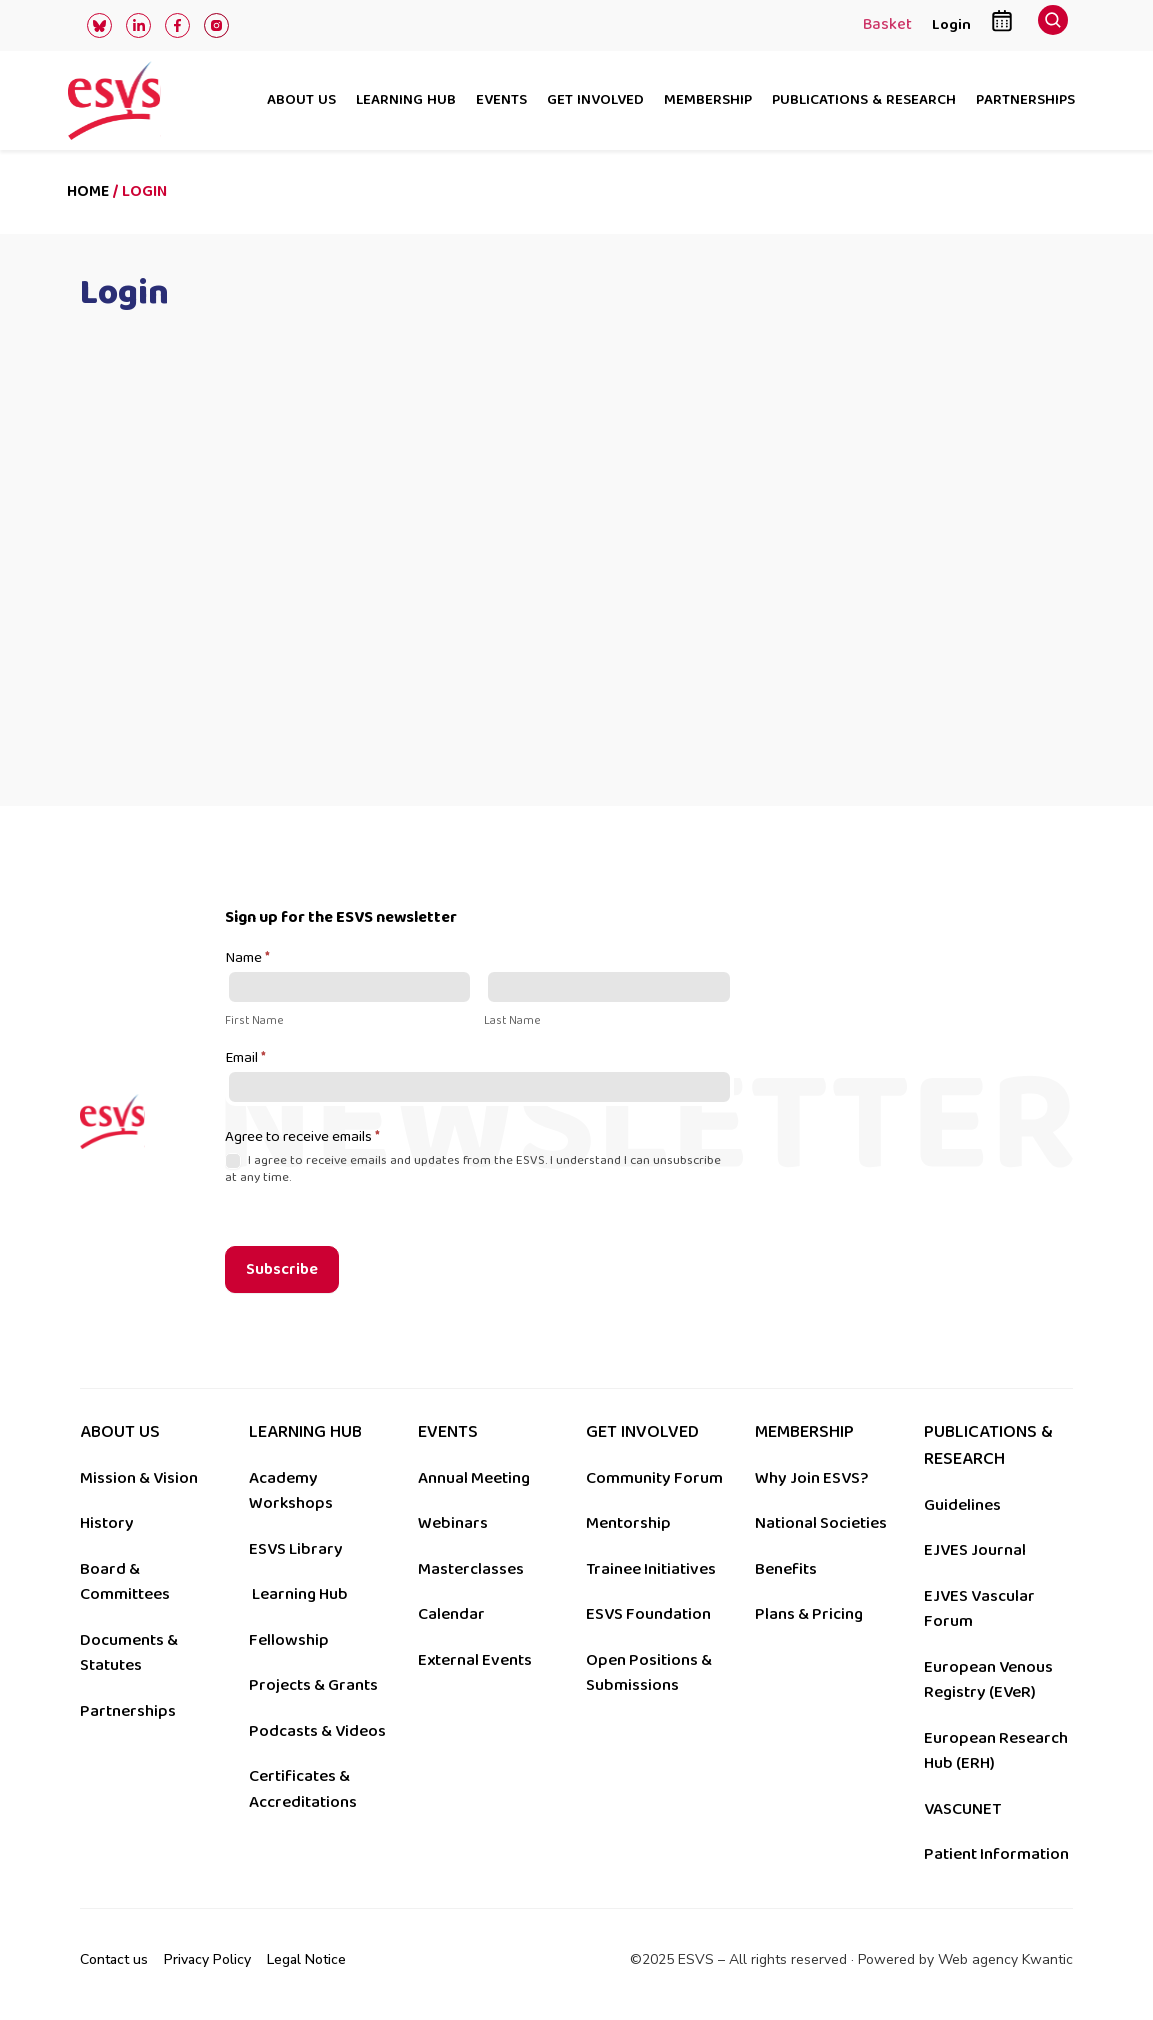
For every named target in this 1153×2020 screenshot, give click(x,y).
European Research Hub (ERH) (996, 1751)
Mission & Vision (139, 1478)
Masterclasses (471, 1569)
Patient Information (996, 1854)
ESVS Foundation (648, 1614)
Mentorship (628, 1523)
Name (247, 959)
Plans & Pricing (809, 1614)
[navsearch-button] (1053, 25)
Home (88, 191)
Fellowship (289, 1640)
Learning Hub (300, 1594)
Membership (708, 101)
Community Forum (654, 1478)
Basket (887, 26)
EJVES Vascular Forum (979, 1609)
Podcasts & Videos (317, 1731)
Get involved (595, 101)
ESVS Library (296, 1549)
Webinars (453, 1523)
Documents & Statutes (129, 1653)
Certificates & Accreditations (303, 1789)
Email (245, 1059)
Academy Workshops (291, 1491)
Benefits (786, 1569)
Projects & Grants (313, 1685)
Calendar (451, 1614)
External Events (475, 1660)
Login (951, 24)
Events (501, 101)
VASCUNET (962, 1809)
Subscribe (282, 1269)
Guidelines (962, 1505)
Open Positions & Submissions (649, 1673)
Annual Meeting (474, 1478)
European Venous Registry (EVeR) (988, 1680)
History (107, 1523)
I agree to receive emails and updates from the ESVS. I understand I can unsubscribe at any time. (473, 1169)
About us (301, 101)
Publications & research (864, 101)
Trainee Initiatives (651, 1569)
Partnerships (1025, 101)
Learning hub (406, 101)
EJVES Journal (975, 1550)
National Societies (821, 1523)
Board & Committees (125, 1582)
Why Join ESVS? (811, 1478)
